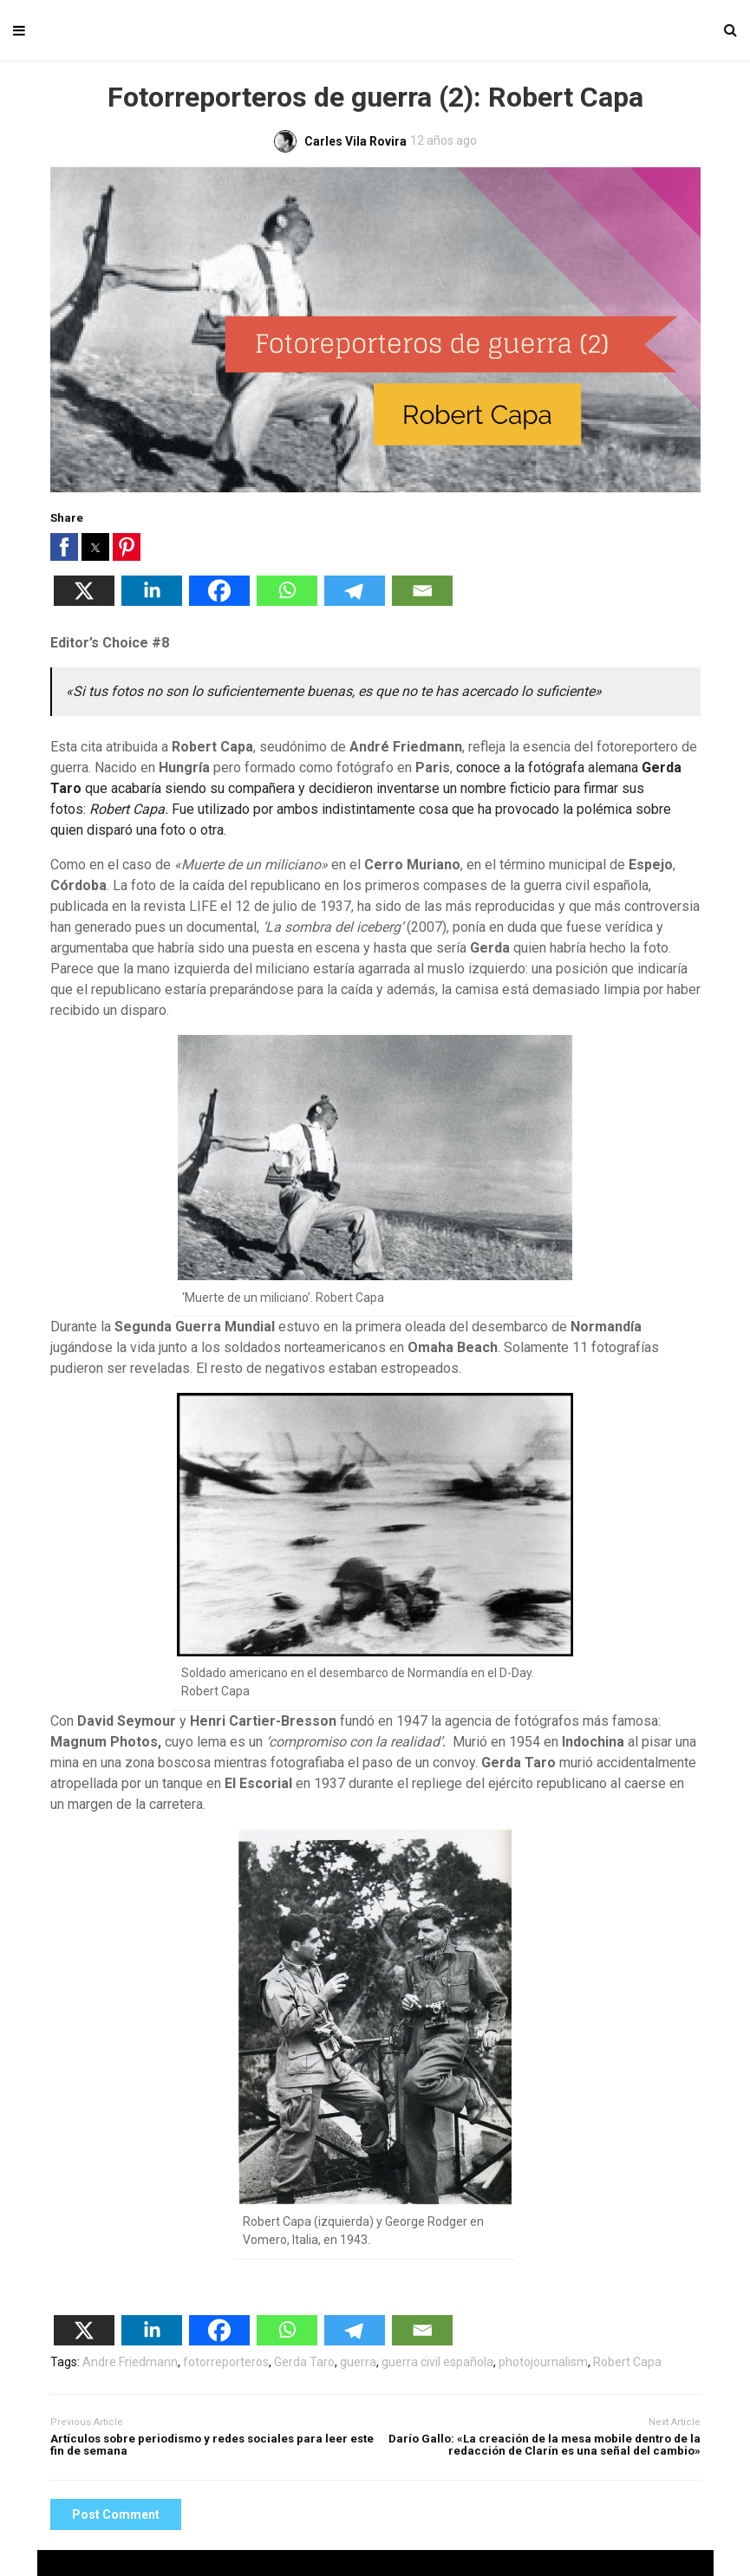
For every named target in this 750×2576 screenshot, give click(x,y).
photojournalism (543, 2362)
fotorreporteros (226, 2362)
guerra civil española (437, 2362)
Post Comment (116, 2514)
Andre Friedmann (130, 2362)
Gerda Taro (304, 2362)
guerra (358, 2362)
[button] (64, 547)
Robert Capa (627, 2362)
